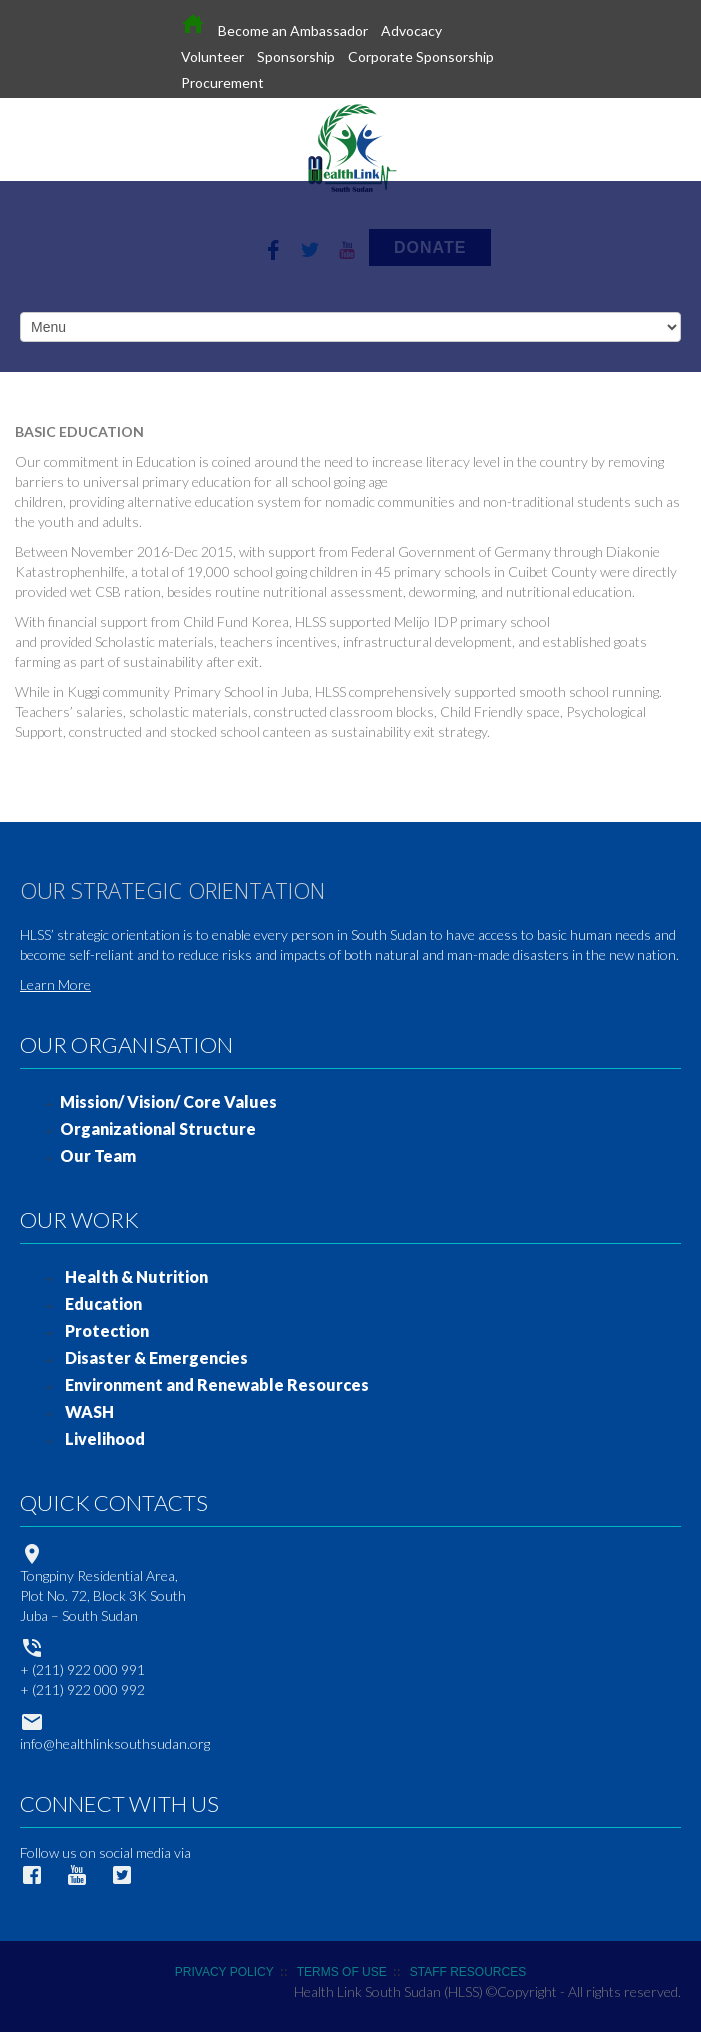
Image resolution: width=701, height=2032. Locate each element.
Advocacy (411, 30)
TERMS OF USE (342, 1972)
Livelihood (105, 1438)
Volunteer (212, 56)
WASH (89, 1411)
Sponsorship (296, 56)
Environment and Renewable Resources (217, 1384)
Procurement (222, 82)
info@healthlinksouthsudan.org (115, 1743)
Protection (107, 1330)
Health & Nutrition (136, 1276)
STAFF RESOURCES (468, 1972)
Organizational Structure (158, 1128)
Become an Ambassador (293, 30)
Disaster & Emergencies (156, 1357)
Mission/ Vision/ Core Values (168, 1101)
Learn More (55, 984)
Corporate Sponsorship (421, 56)
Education (103, 1303)
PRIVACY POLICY (224, 1972)
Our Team (98, 1155)
